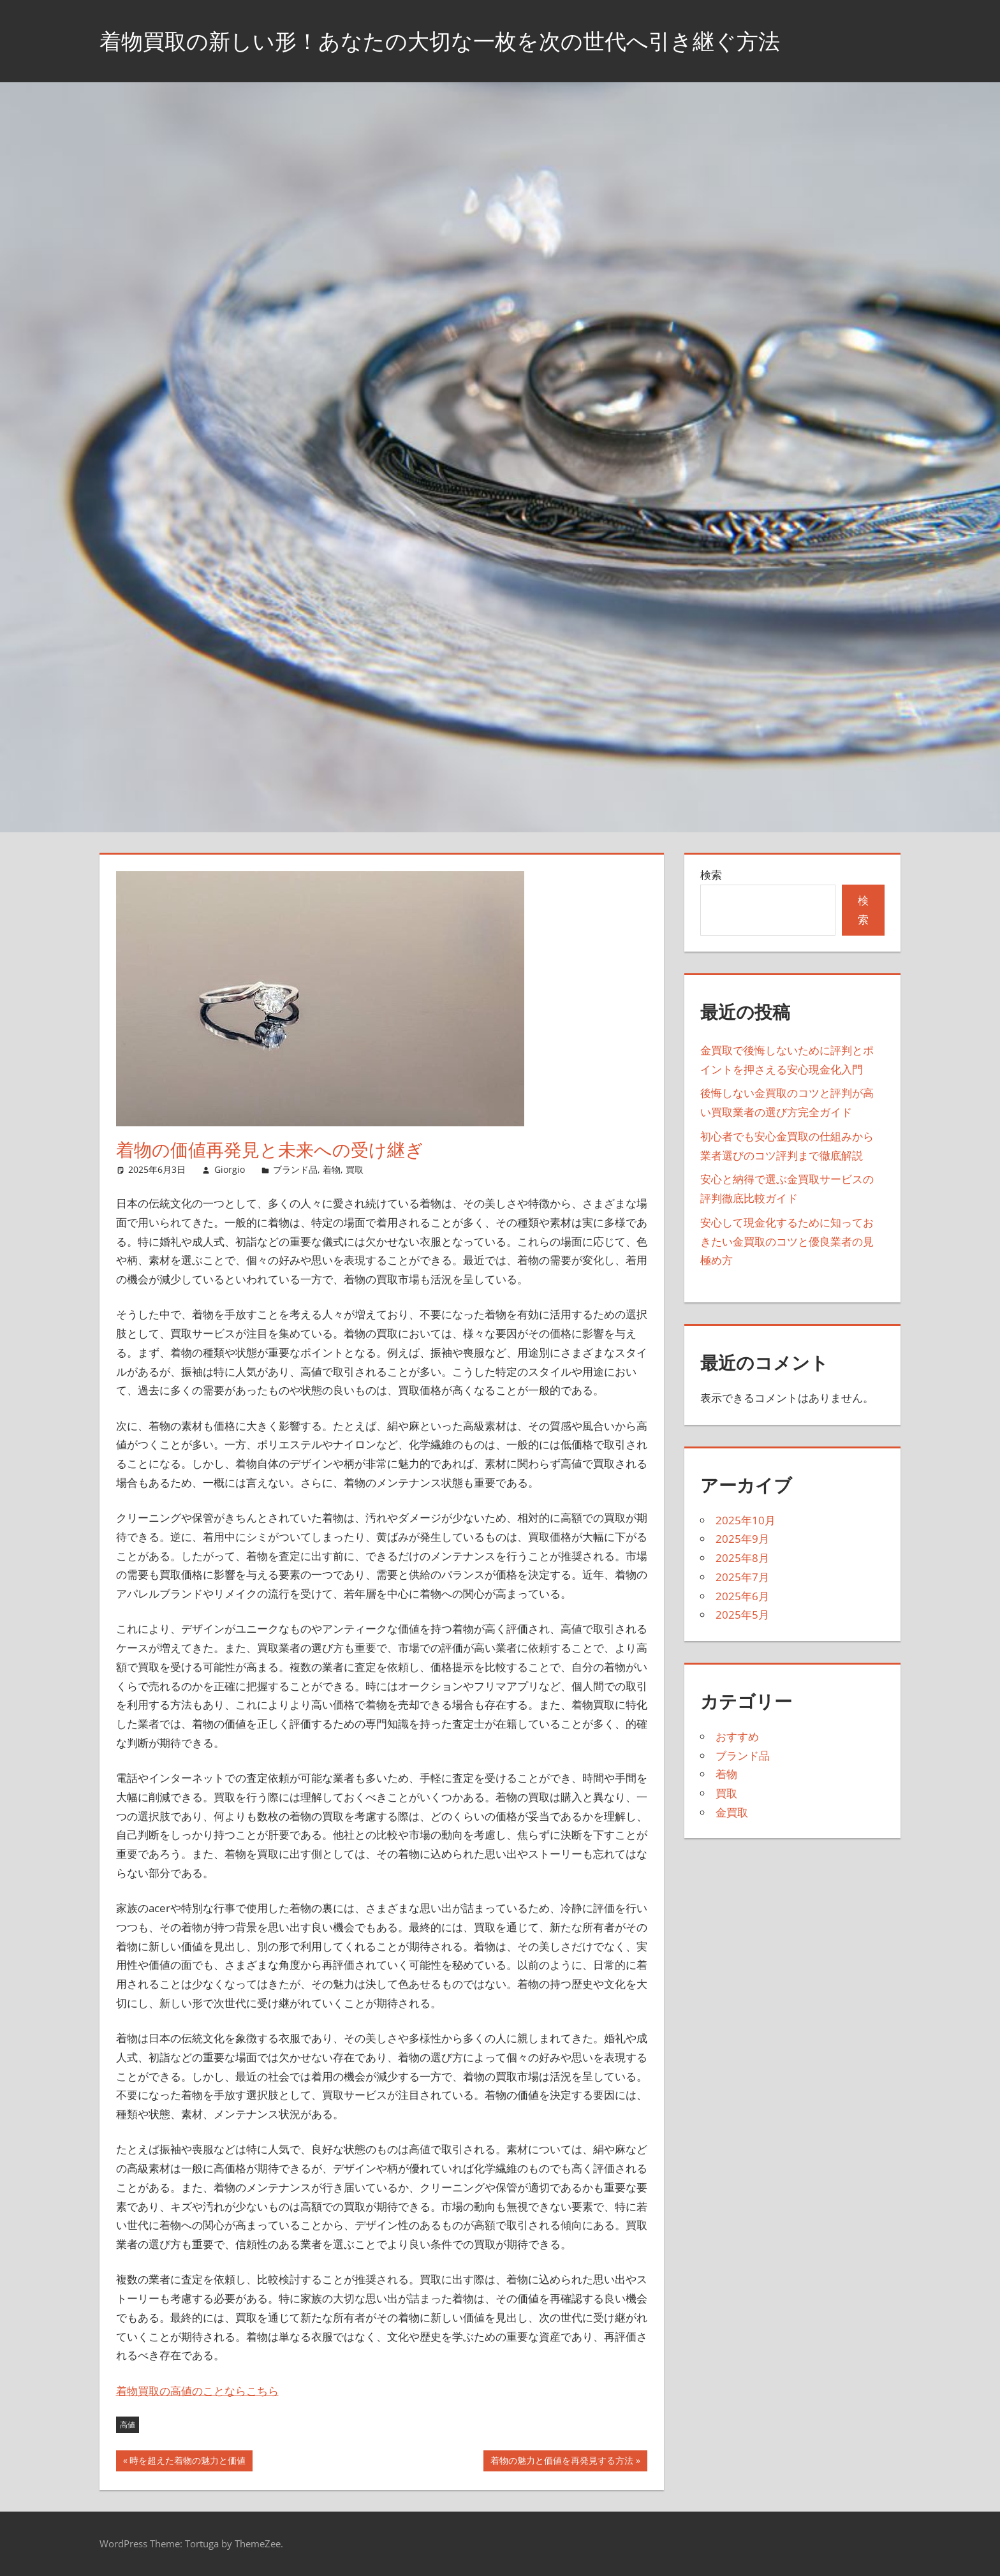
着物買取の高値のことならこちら (197, 2390)
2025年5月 (742, 1614)
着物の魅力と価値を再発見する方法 (561, 2461)
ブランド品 (295, 1169)
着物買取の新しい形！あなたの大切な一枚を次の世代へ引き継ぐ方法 (459, 40)
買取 (355, 1169)
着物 (332, 1169)
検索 (711, 874)
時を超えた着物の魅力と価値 (187, 2461)
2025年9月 (742, 1538)
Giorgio (229, 1169)
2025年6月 (742, 1596)
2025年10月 (746, 1520)
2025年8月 (742, 1557)
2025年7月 (742, 1577)
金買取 (732, 1812)
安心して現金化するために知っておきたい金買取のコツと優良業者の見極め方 (787, 1241)
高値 (127, 2424)
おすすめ (737, 1736)
